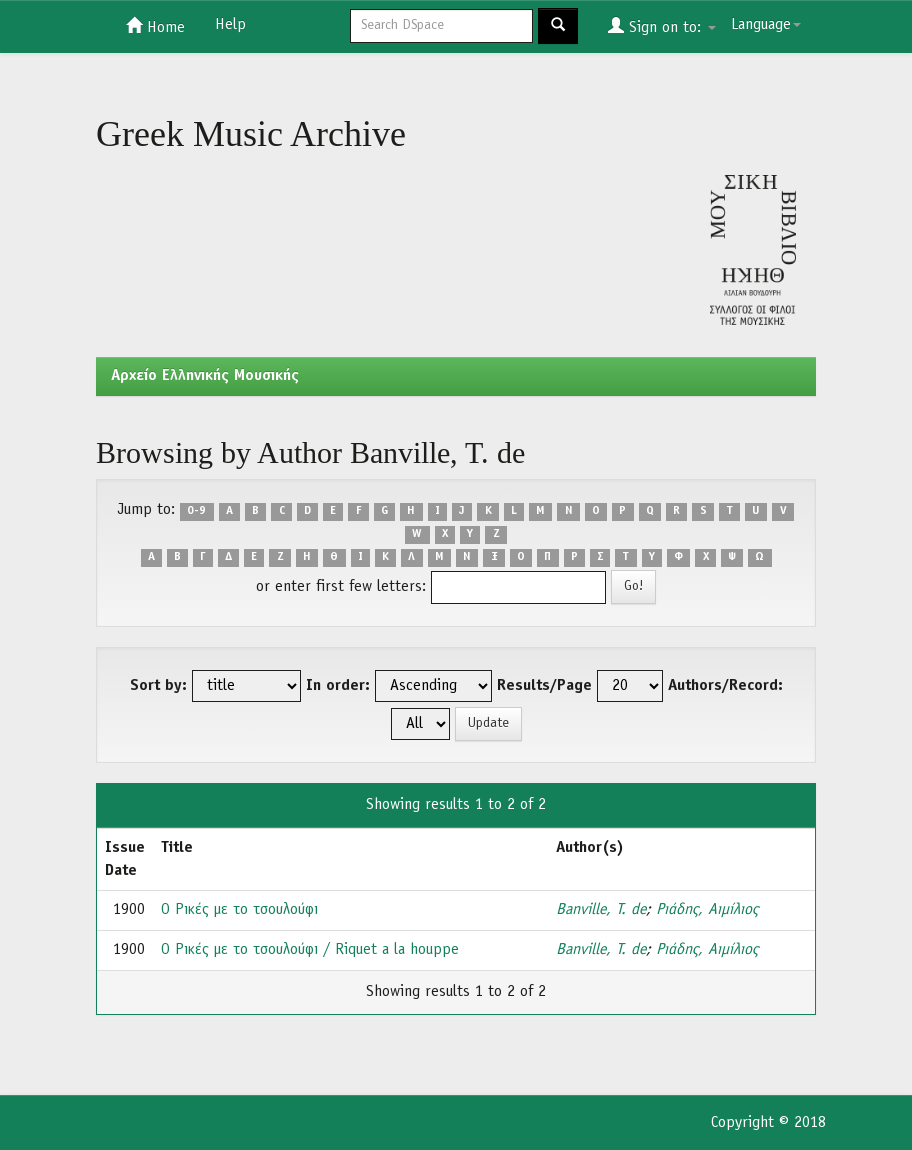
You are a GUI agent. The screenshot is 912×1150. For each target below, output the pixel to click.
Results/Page (544, 686)
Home (155, 26)
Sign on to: (662, 26)
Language (766, 25)
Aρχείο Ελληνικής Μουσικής (205, 376)
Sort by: (158, 686)
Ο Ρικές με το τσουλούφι (239, 910)
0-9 (196, 511)
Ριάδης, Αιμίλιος (707, 910)
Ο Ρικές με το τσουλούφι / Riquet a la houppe (310, 950)
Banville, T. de (601, 910)
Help (230, 25)
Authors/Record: (725, 686)
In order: (338, 686)
